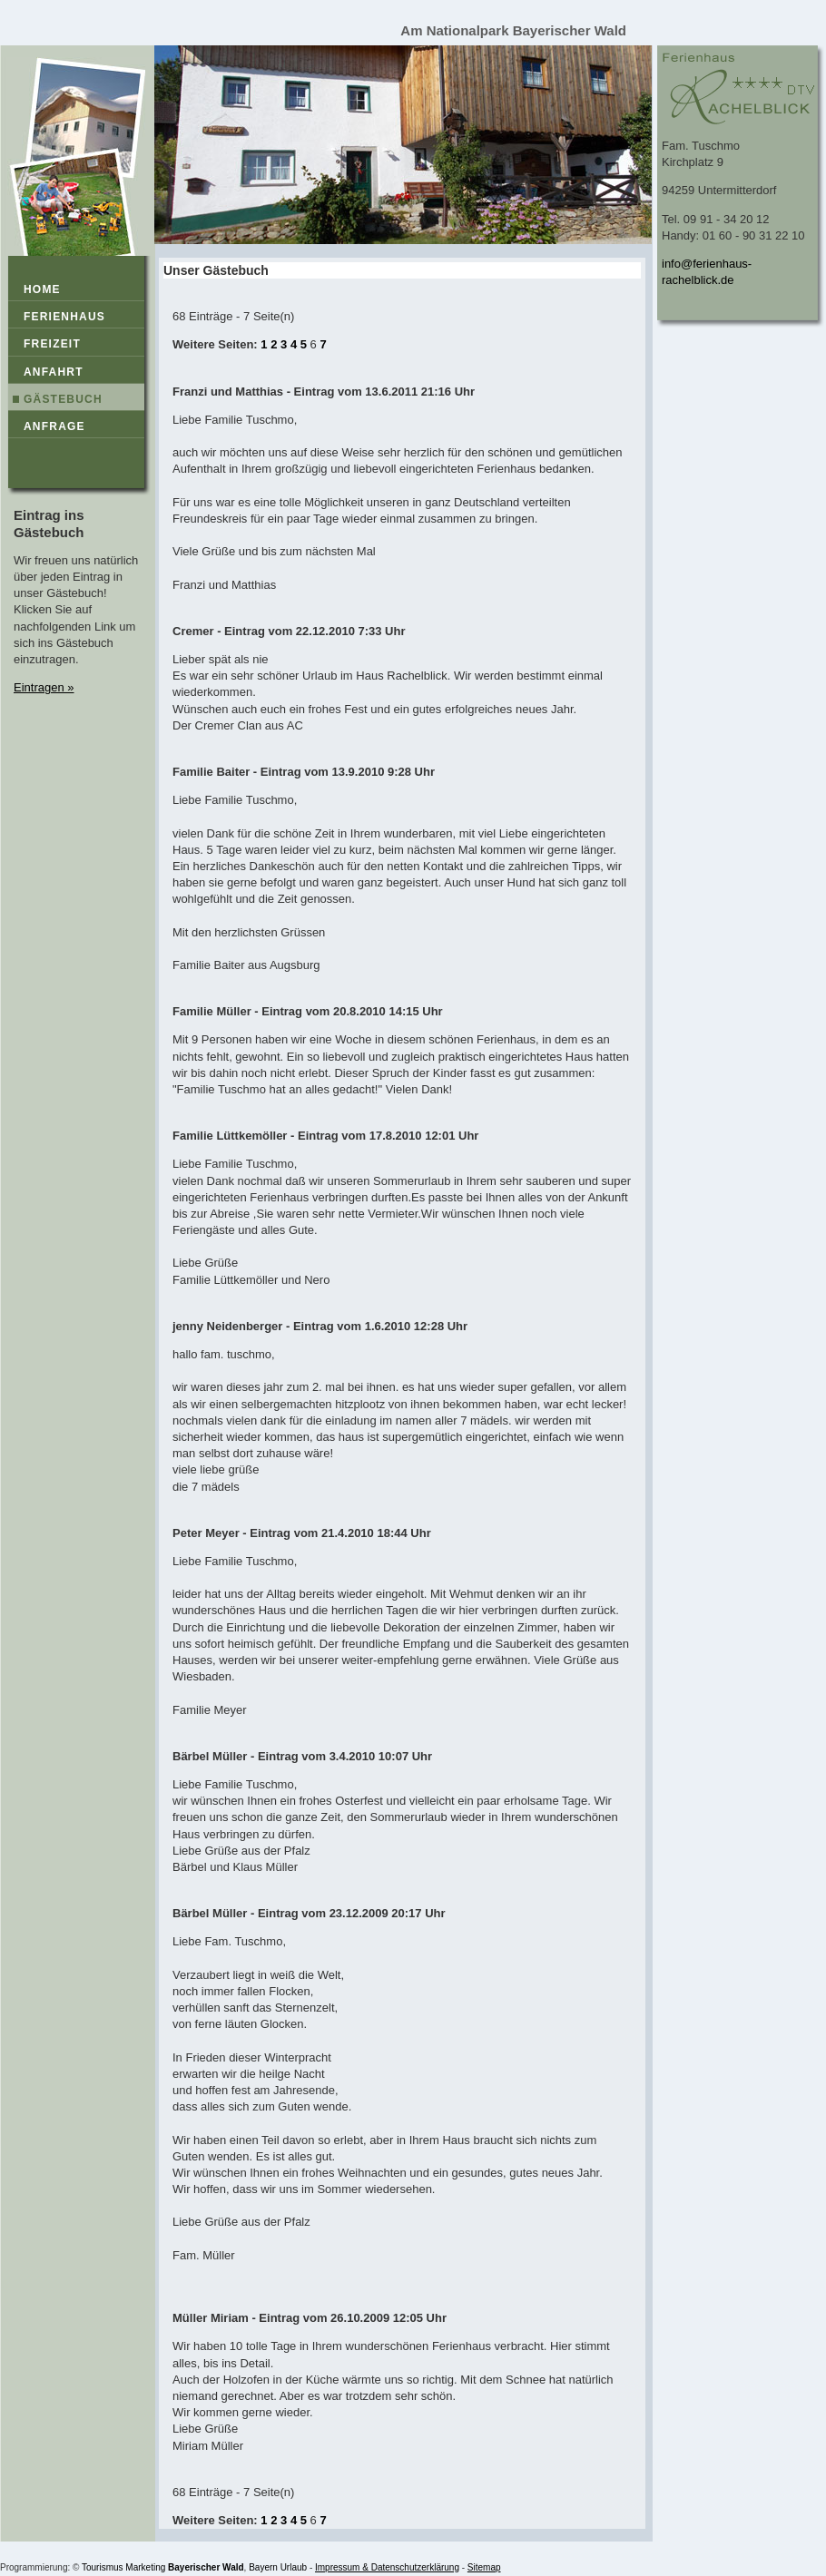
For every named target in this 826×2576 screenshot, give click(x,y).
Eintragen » (44, 687)
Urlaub (293, 2567)
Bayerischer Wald (206, 2567)
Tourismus (102, 2567)
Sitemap (484, 2567)
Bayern (263, 2567)
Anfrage (54, 426)
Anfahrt (54, 372)
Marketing (145, 2567)
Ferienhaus (64, 316)
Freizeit (52, 344)
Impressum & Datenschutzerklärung (387, 2567)
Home (42, 289)
